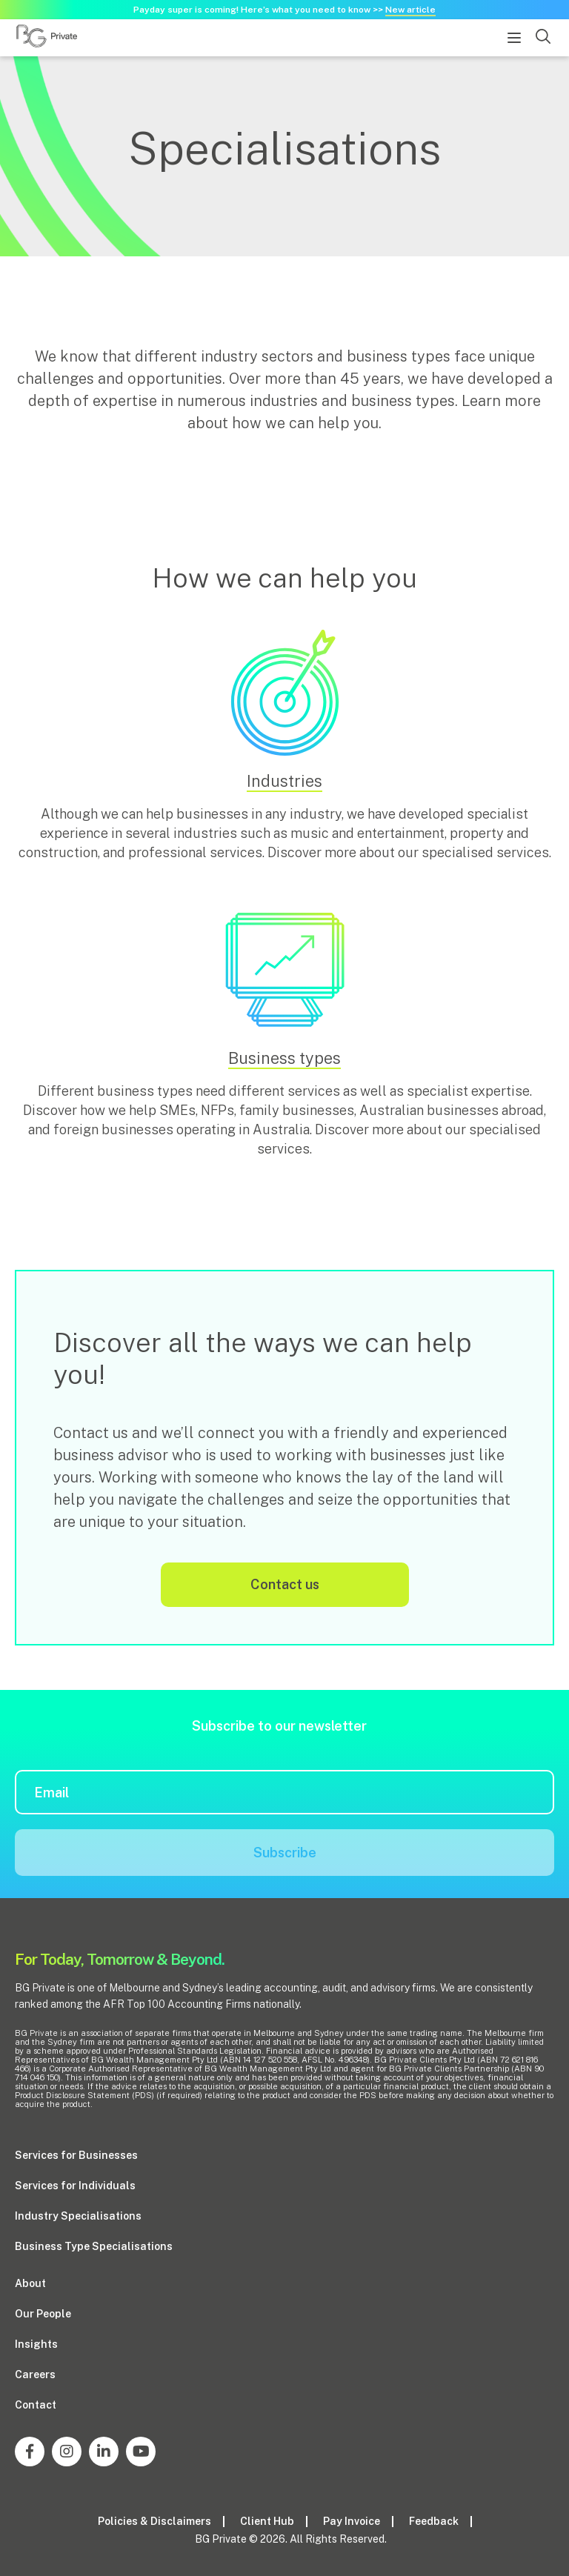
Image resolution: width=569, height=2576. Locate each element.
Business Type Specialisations (94, 2246)
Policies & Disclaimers (154, 2521)
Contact (35, 2405)
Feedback (434, 2521)
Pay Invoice (351, 2521)
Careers (35, 2374)
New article (410, 9)
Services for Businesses (76, 2155)
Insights (36, 2344)
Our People (43, 2314)
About (30, 2283)
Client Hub (267, 2521)
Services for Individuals (75, 2185)
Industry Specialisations (78, 2216)
